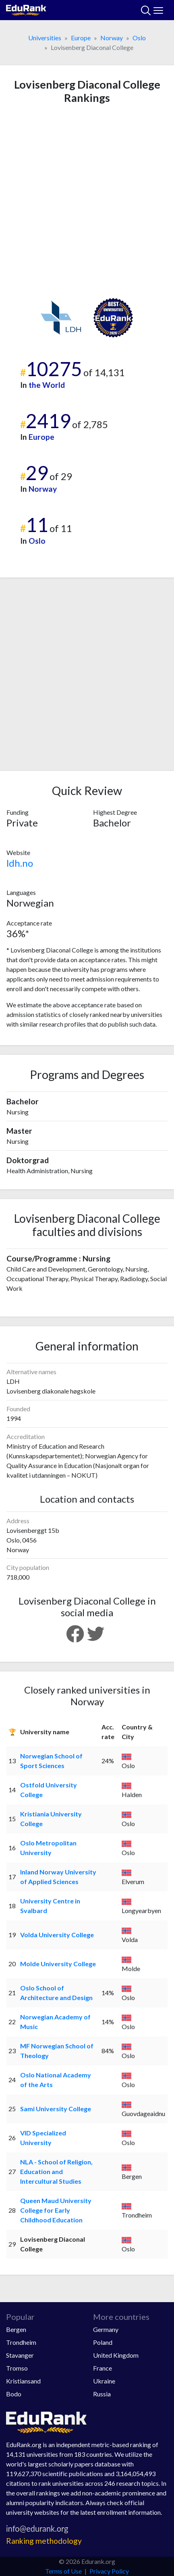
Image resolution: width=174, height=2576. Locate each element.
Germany (105, 2329)
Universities (44, 37)
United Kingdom (116, 2355)
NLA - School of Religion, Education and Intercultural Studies (56, 2171)
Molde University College (58, 1963)
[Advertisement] (87, 201)
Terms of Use (63, 2571)
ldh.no (19, 863)
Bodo (13, 2394)
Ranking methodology (44, 2540)
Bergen (16, 2329)
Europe (81, 37)
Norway (111, 37)
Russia (102, 2394)
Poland (102, 2342)
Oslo (139, 37)
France (102, 2368)
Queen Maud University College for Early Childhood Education (55, 2210)
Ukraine (104, 2381)
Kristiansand (23, 2381)
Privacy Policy (109, 2571)
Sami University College (55, 2108)
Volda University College (57, 1934)
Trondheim (21, 2342)
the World (47, 384)
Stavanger (20, 2355)
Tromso (17, 2368)
